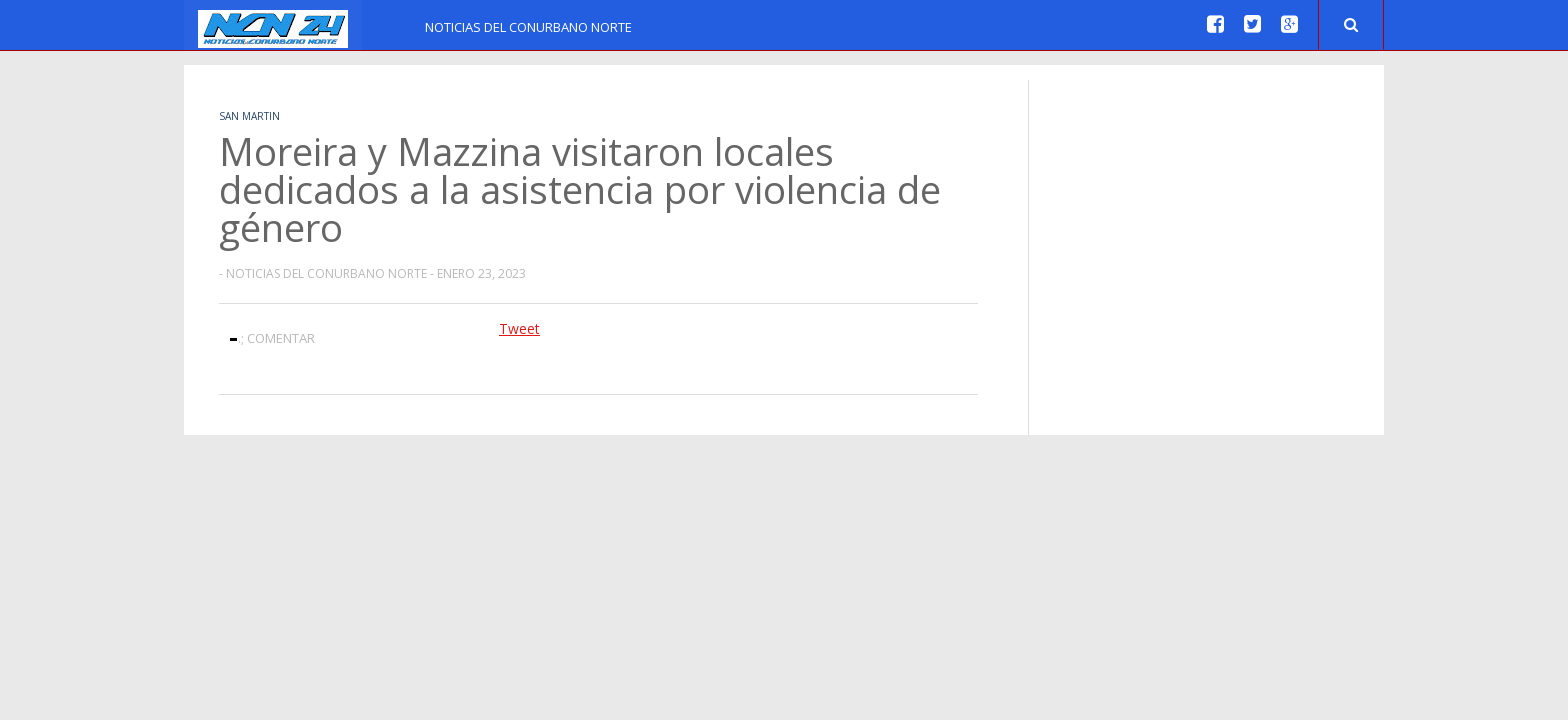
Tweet (519, 328)
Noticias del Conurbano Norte (528, 27)
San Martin (249, 116)
